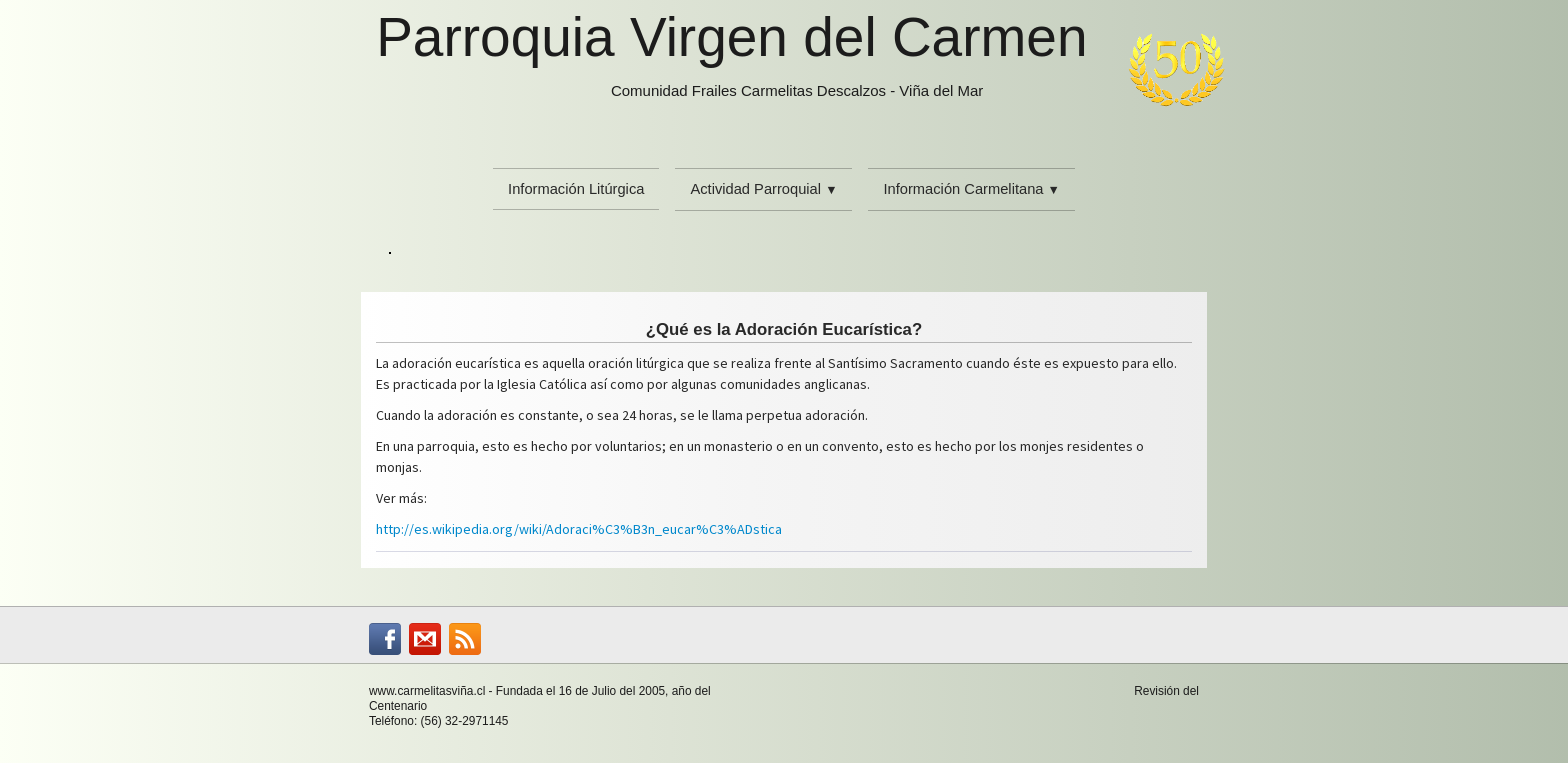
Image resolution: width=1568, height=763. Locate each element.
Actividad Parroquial (763, 189)
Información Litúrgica (576, 189)
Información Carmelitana (971, 189)
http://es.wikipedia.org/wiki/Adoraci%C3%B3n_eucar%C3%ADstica (579, 529)
